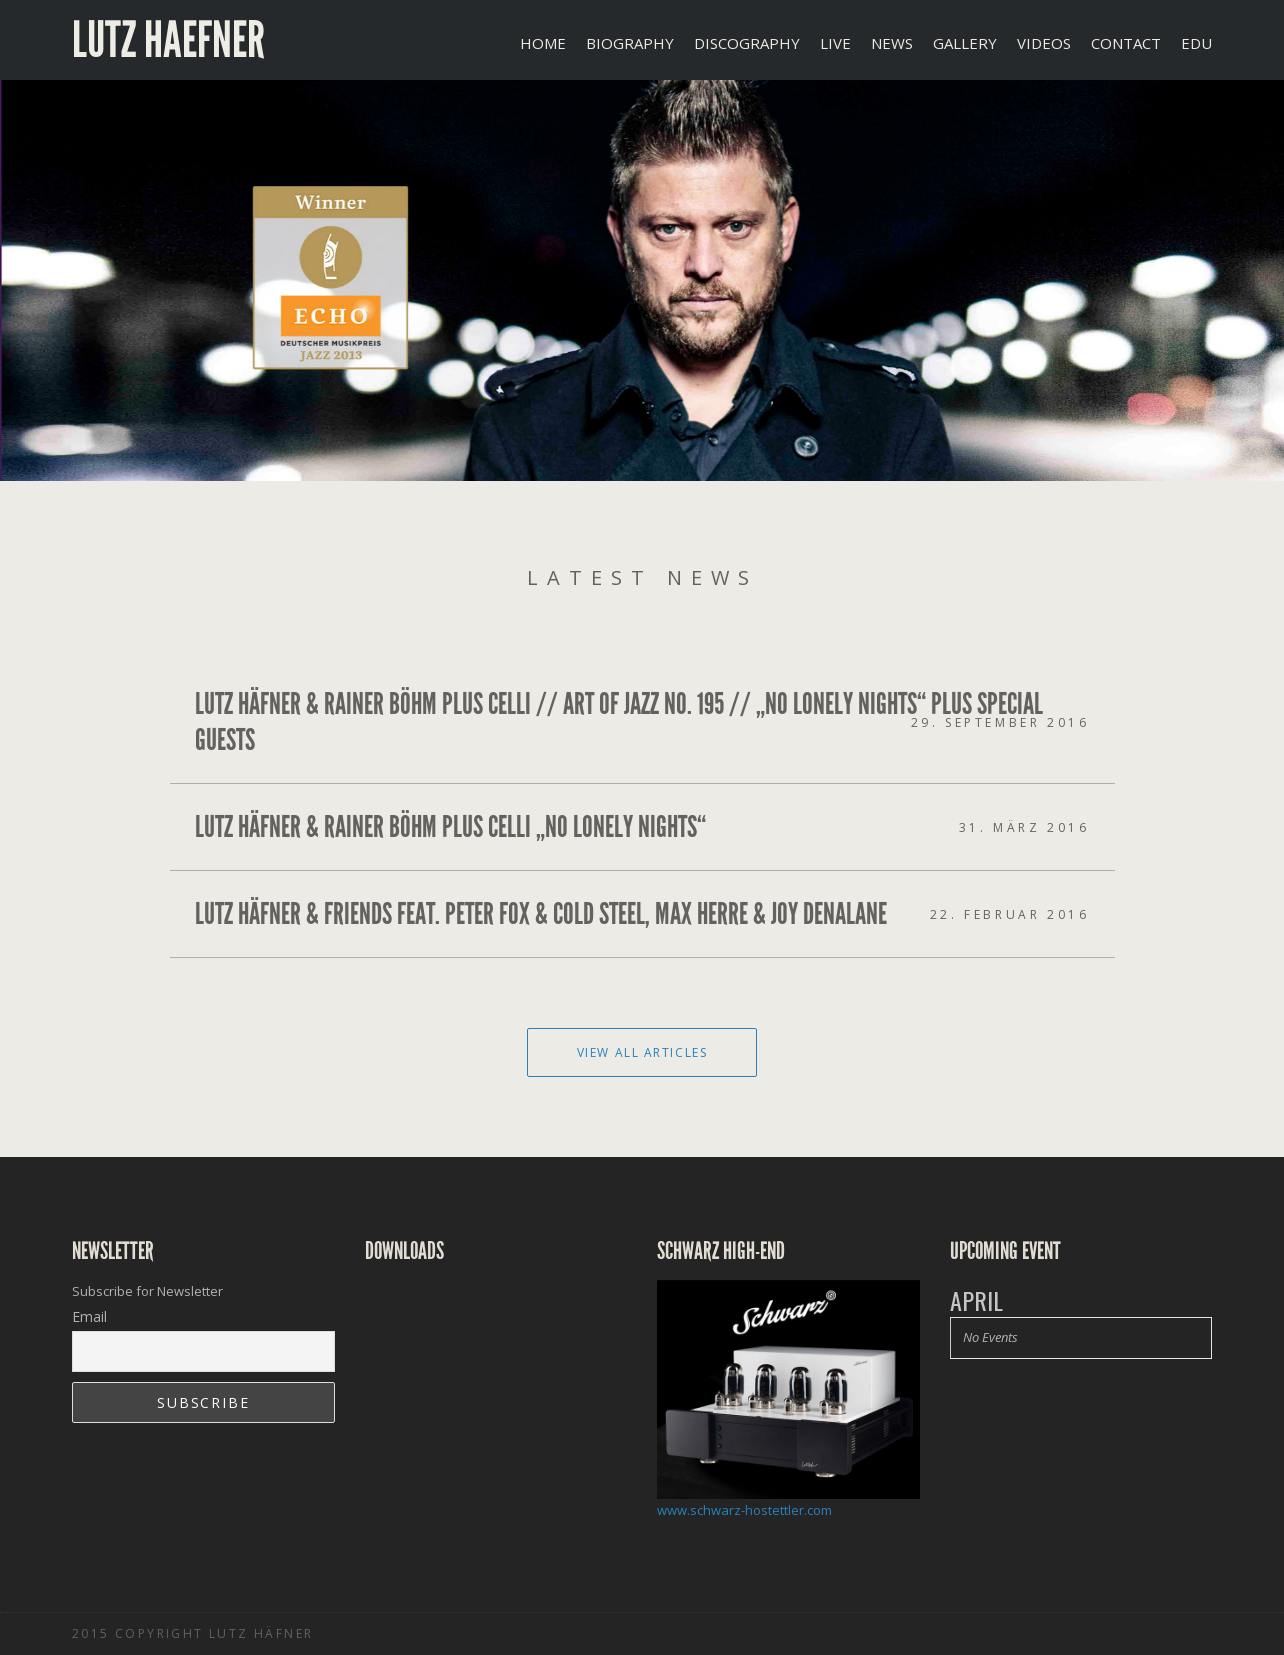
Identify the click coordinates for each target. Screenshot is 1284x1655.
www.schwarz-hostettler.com (744, 1510)
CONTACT (1126, 43)
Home (543, 43)
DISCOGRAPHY (747, 43)
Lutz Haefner (168, 40)
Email (89, 1316)
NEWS (892, 43)
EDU (1196, 43)
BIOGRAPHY (630, 43)
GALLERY (965, 43)
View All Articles (642, 1052)
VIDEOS (1044, 43)
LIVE (835, 43)
